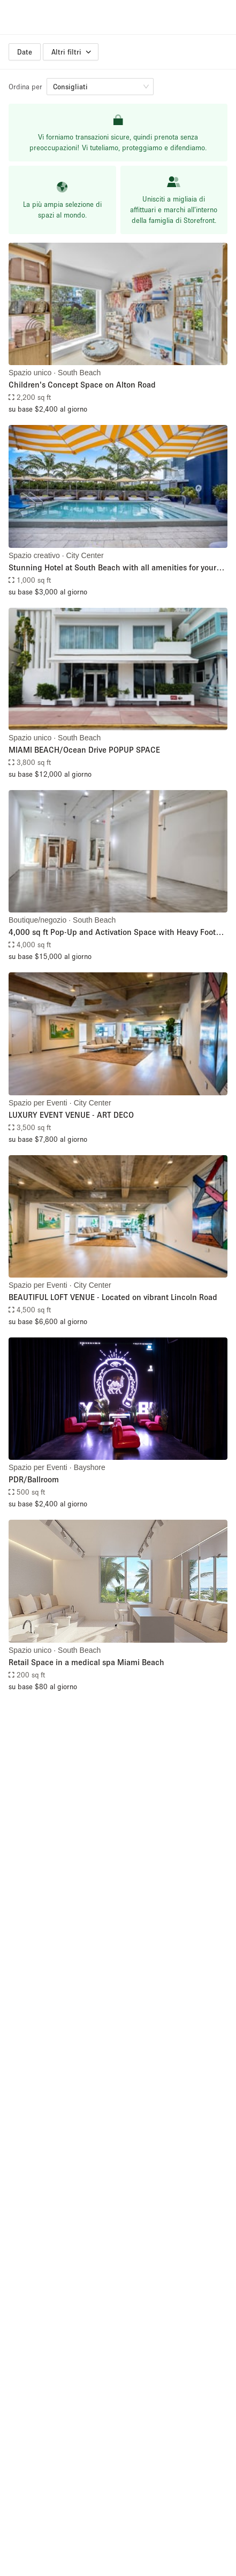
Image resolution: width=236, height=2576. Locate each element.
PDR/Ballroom (34, 1479)
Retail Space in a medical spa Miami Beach (86, 1662)
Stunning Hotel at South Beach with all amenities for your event (112, 568)
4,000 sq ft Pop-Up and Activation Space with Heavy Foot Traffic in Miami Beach (112, 932)
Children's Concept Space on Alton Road (82, 384)
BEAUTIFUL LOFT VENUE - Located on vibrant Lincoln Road (113, 1297)
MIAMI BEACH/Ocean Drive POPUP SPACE (84, 749)
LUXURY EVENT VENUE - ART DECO (71, 1114)
